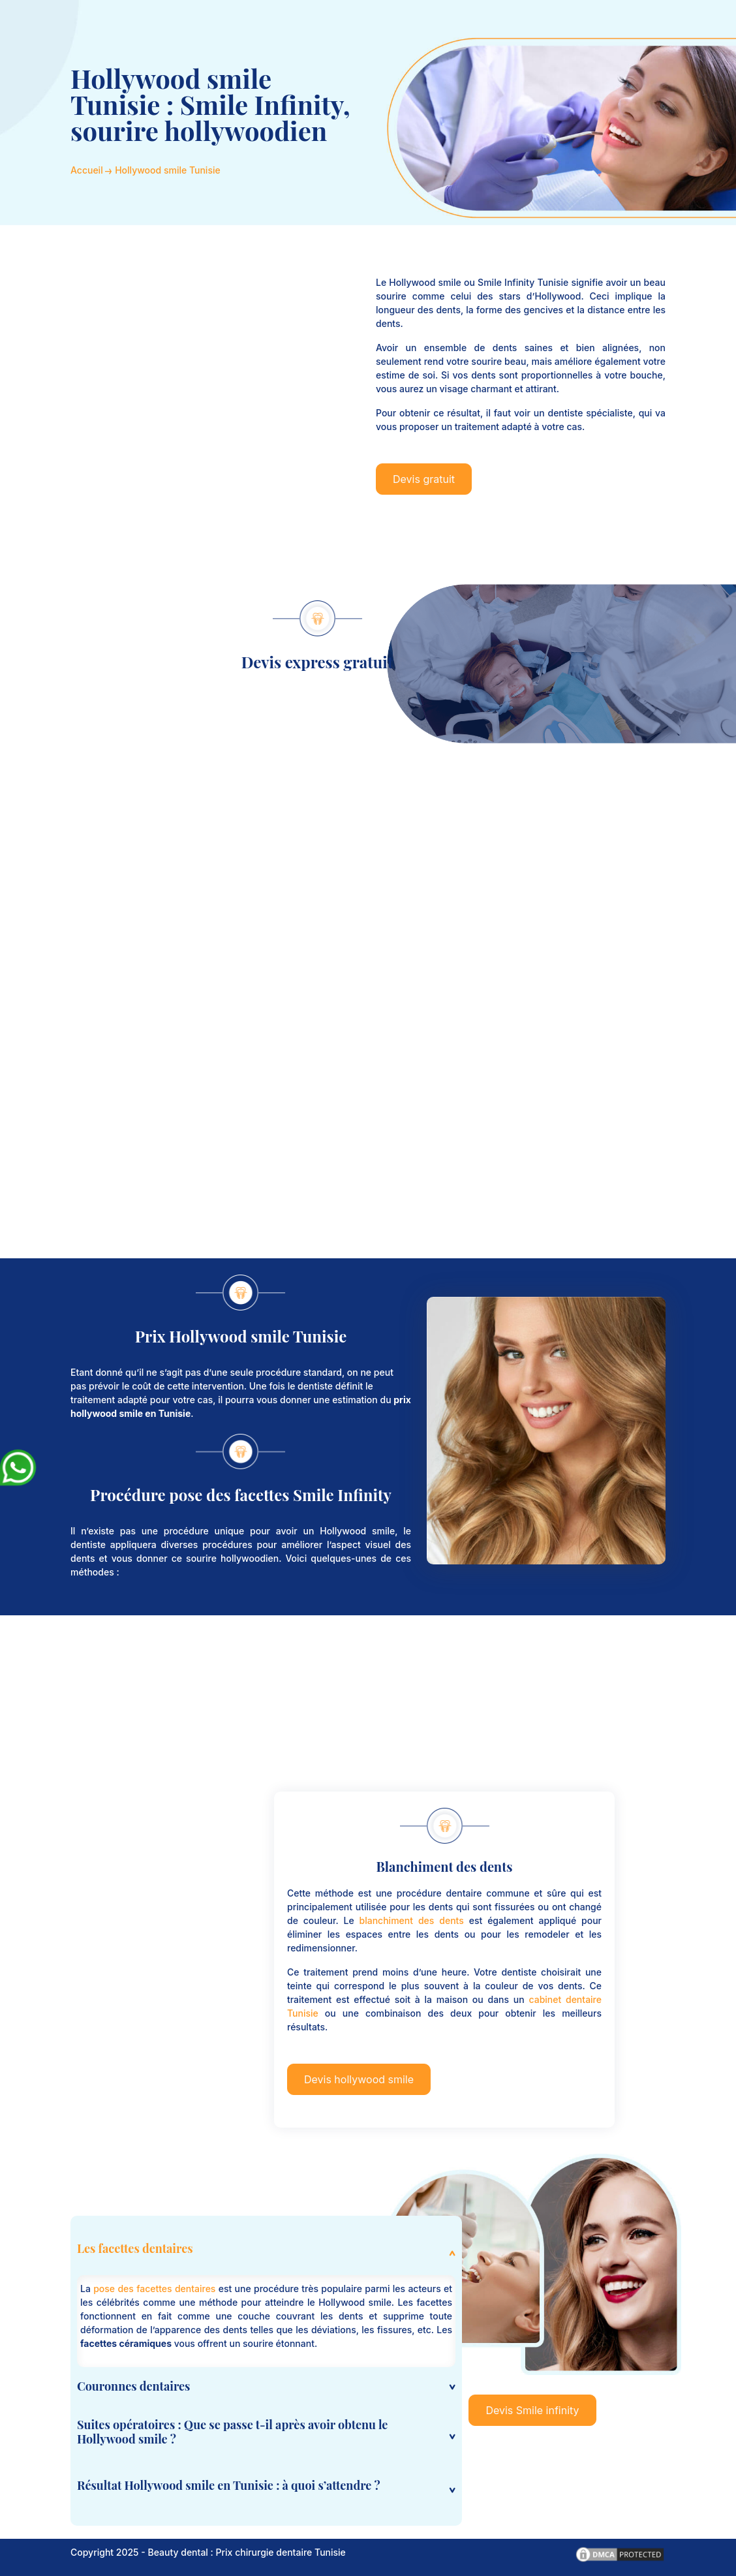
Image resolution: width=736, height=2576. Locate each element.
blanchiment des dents (412, 1920)
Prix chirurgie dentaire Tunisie (281, 2552)
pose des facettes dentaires (154, 2288)
